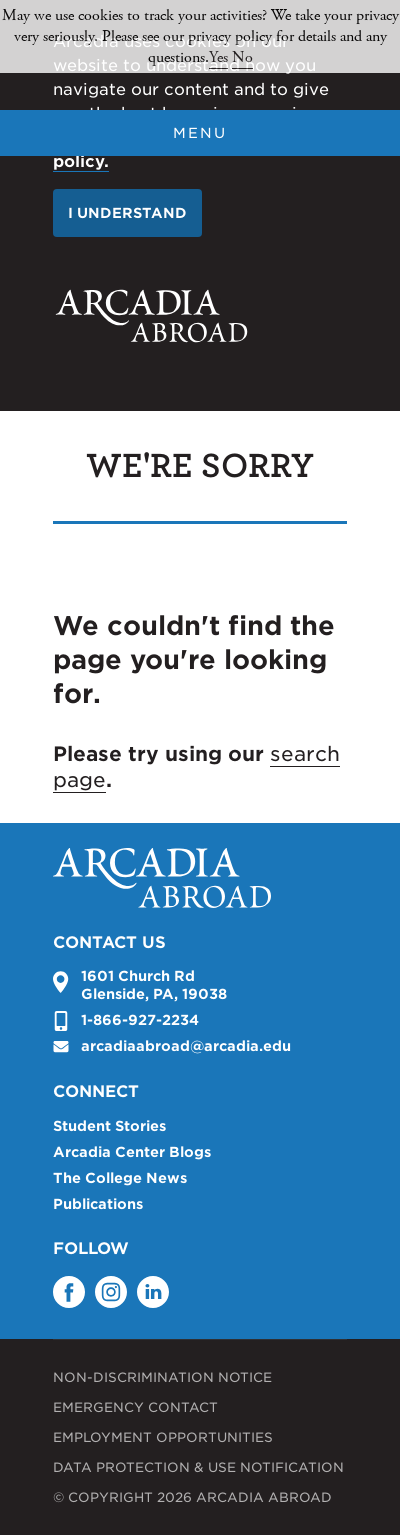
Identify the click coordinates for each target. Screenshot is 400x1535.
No (242, 57)
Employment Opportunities (163, 1437)
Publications (98, 1204)
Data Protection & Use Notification (198, 1467)
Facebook (69, 1292)
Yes (218, 57)
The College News (120, 1178)
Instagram (111, 1292)
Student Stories (109, 1126)
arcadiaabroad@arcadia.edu (186, 1046)
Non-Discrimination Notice (162, 1377)
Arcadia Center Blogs (132, 1152)
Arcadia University (151, 316)
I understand (127, 213)
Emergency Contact (135, 1407)
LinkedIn (153, 1292)
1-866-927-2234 (140, 1020)
